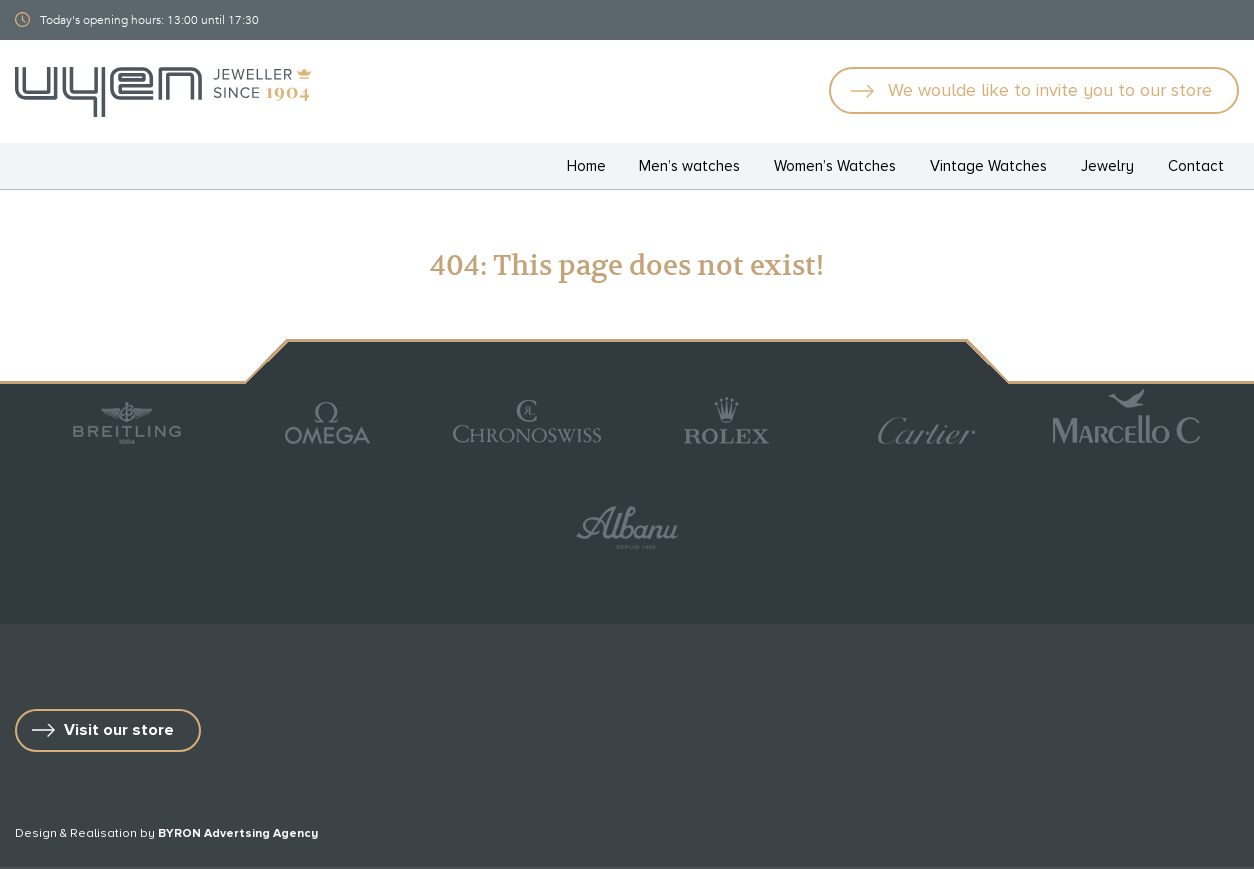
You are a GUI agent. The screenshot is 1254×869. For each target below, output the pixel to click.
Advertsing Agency (261, 833)
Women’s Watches (835, 166)
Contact (1196, 166)
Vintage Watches (988, 166)
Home (586, 166)
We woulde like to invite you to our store (1050, 90)
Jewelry (1107, 166)
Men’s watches (689, 166)
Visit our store (119, 730)
